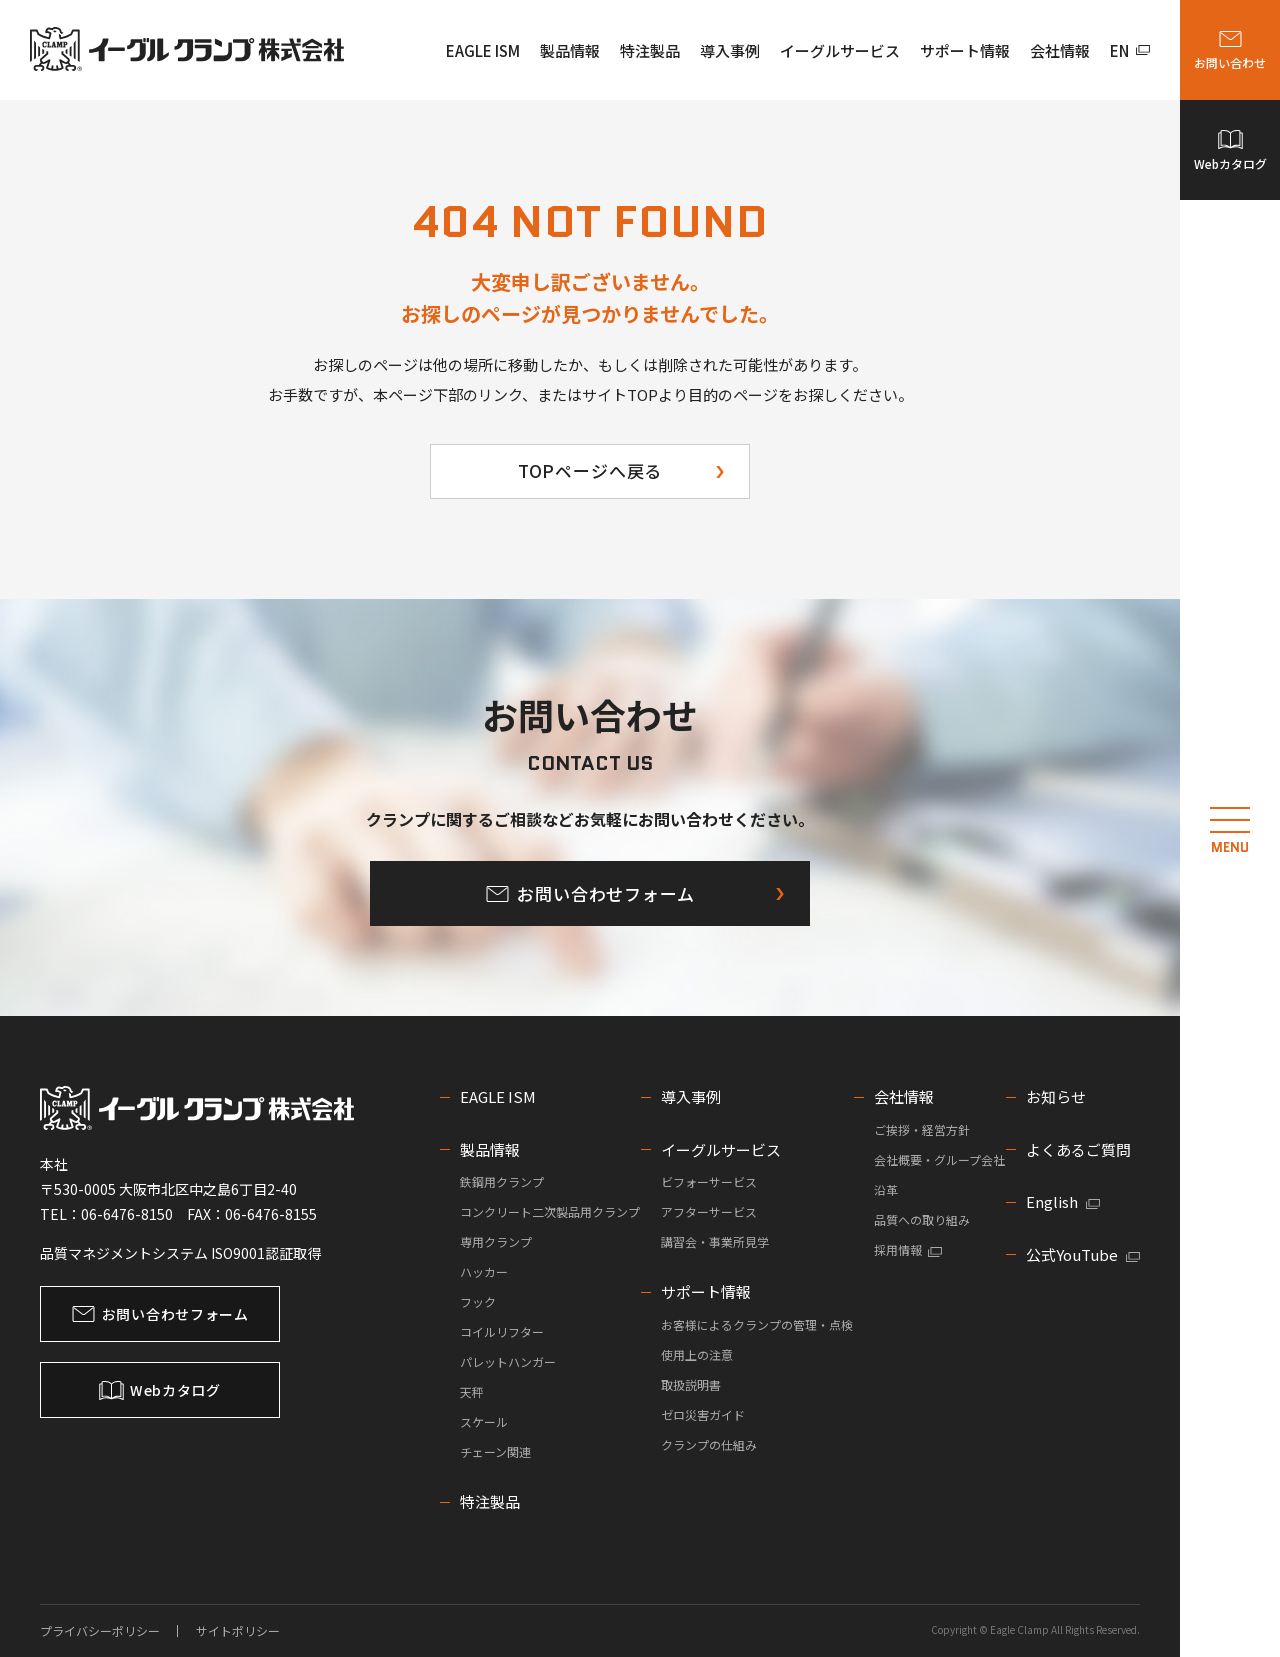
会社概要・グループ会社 (939, 1159)
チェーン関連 (495, 1451)
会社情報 (1060, 50)
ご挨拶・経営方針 (922, 1129)
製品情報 (570, 50)
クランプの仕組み (709, 1444)
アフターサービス (709, 1211)
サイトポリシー (238, 1630)
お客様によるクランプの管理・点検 (757, 1324)
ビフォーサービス (709, 1181)
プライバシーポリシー (100, 1630)
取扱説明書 (691, 1384)
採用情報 (908, 1249)
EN (1130, 50)
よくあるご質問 (1078, 1149)
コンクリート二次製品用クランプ (550, 1211)
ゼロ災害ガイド (703, 1414)
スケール (484, 1421)
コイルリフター (502, 1331)
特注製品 (650, 50)
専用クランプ (496, 1241)
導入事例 (730, 50)
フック (478, 1301)
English (1063, 1201)
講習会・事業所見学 (715, 1241)
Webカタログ (1237, 165)
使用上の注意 (697, 1354)
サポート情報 (965, 50)
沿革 (886, 1189)
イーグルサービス (840, 50)
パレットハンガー (508, 1361)
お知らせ (1056, 1096)
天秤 (472, 1391)
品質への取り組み (922, 1219)
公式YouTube (1083, 1254)
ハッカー (484, 1271)
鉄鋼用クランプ (502, 1181)
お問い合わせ (1237, 65)
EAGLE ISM (483, 50)
